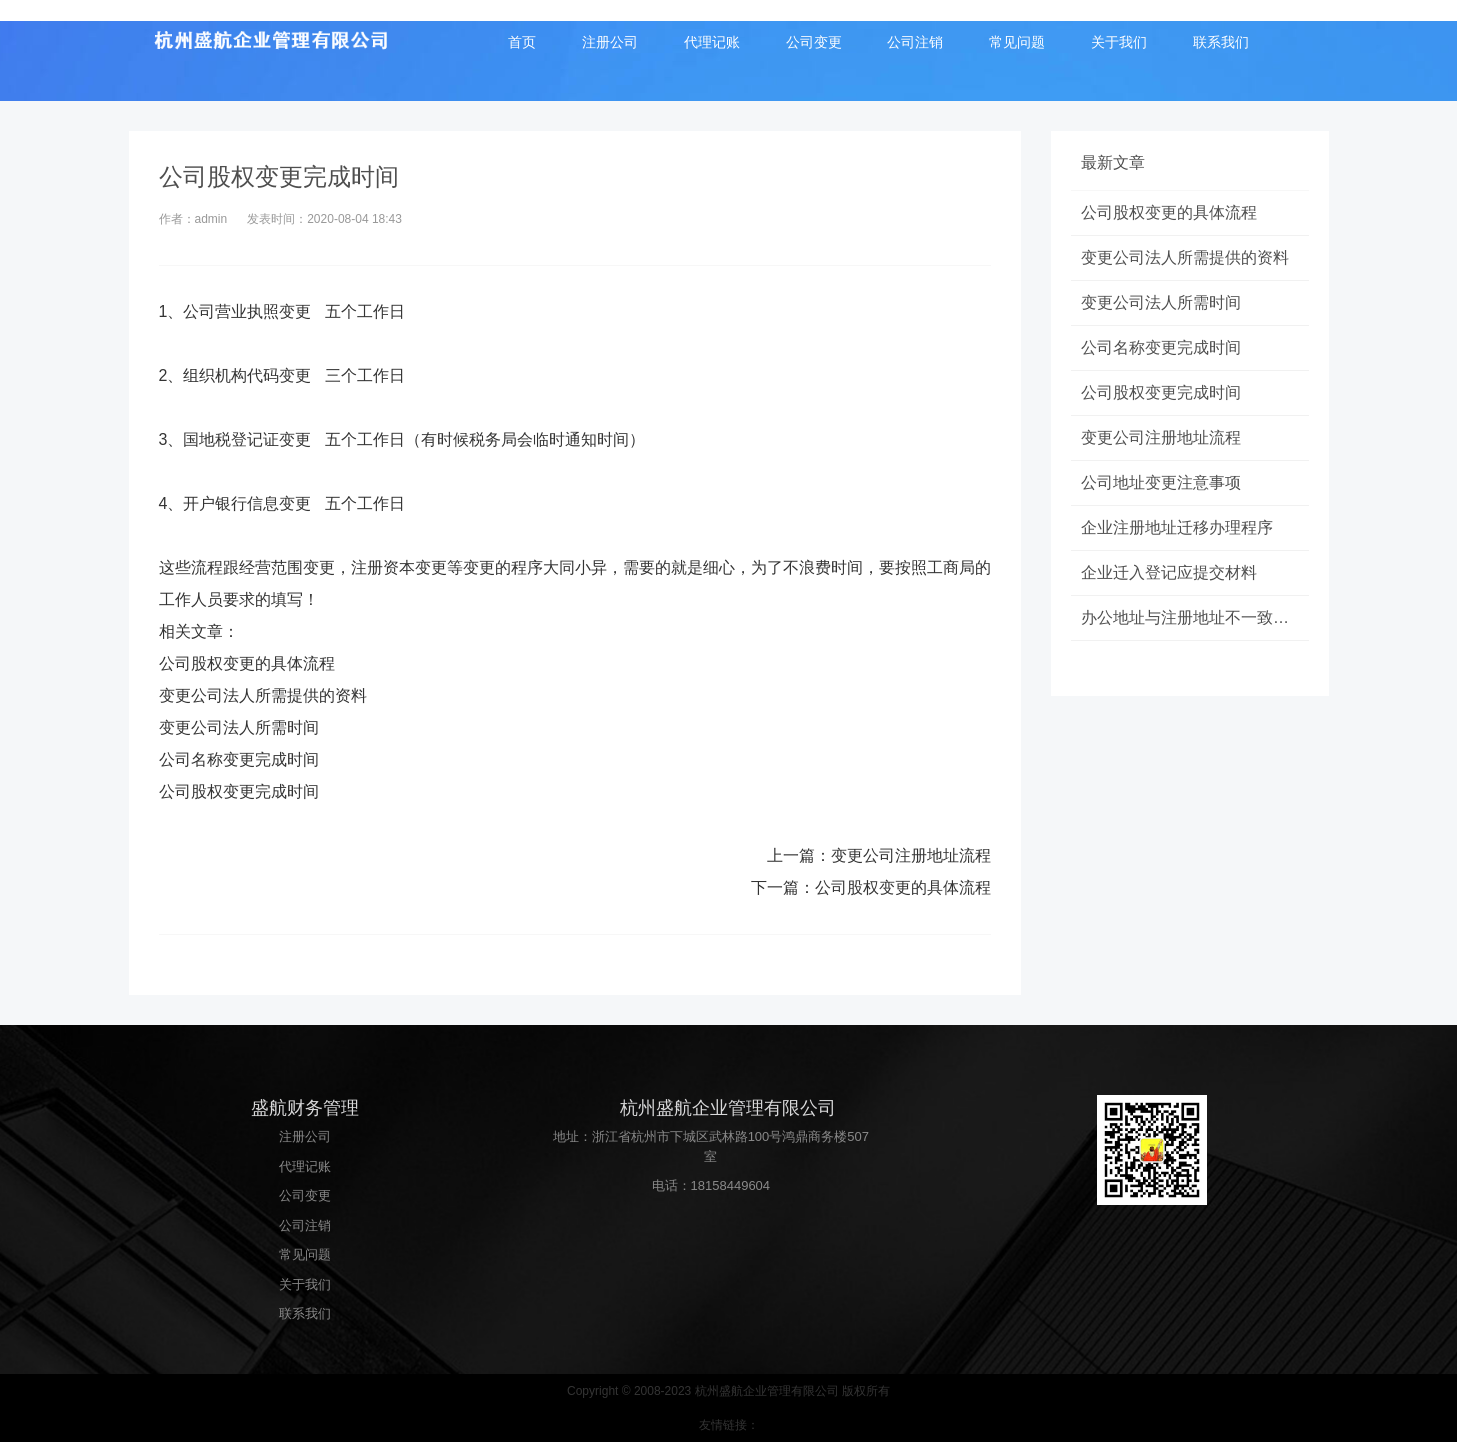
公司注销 (915, 42)
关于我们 (1119, 42)
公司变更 (814, 42)
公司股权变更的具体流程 (247, 663)
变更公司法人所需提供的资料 (263, 695)
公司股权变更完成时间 (239, 791)
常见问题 (1017, 42)
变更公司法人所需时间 (239, 727)
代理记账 (712, 42)
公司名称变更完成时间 (239, 759)
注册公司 (610, 42)
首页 (522, 42)
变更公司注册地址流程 (911, 855)
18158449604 (731, 1185)
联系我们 (1221, 42)
